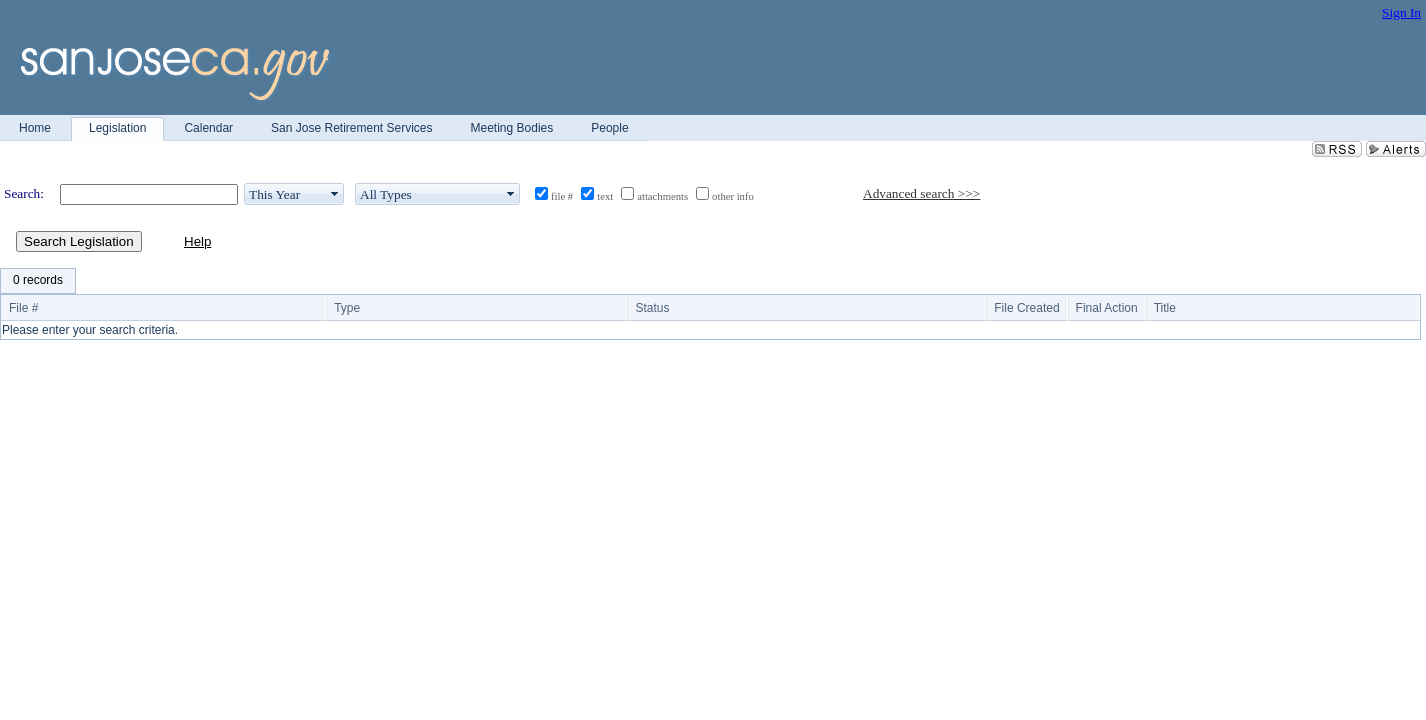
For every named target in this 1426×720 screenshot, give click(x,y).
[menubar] (38, 281)
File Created (1026, 308)
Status (652, 308)
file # (562, 196)
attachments (662, 196)
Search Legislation (79, 241)
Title (1165, 308)
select (335, 194)
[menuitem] (38, 281)
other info (733, 196)
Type (347, 308)
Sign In (1401, 12)
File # (23, 308)
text (605, 196)
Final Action (1107, 308)
